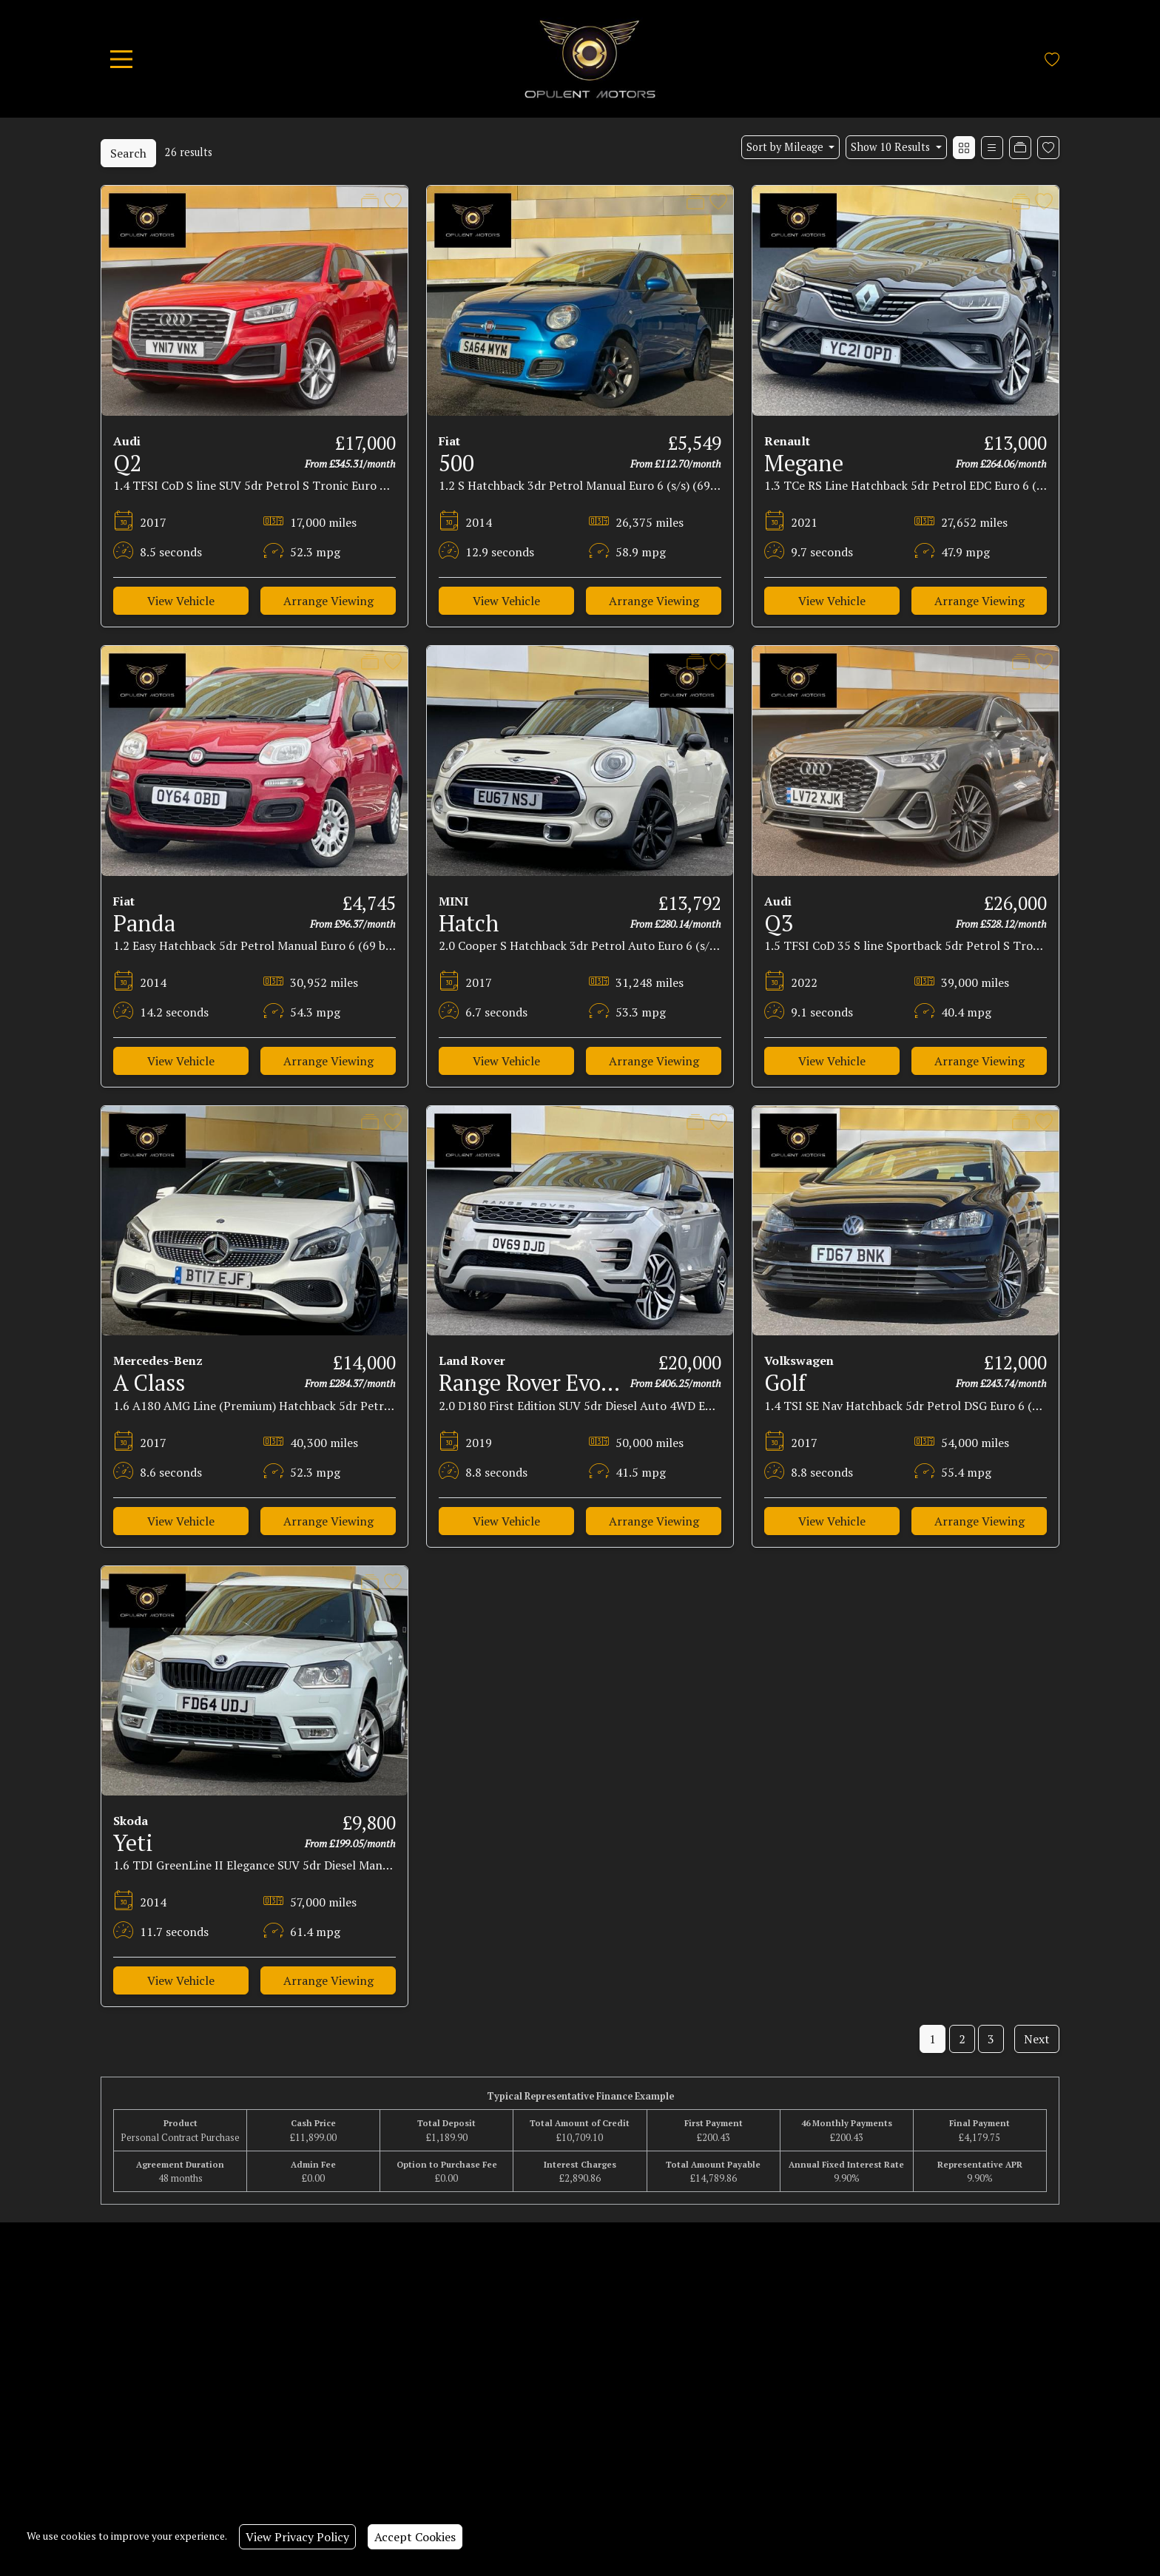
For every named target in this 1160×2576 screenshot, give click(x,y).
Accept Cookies (415, 2537)
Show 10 (892, 147)
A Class (149, 1382)
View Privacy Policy (297, 2537)
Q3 (778, 923)
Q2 (127, 463)
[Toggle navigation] (121, 59)
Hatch (469, 923)
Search (128, 153)
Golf (785, 1382)
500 (456, 463)
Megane (803, 463)
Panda (144, 923)
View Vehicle (181, 601)
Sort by (786, 147)
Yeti (133, 1843)
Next (1037, 2039)
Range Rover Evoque (537, 1382)
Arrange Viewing (328, 601)
